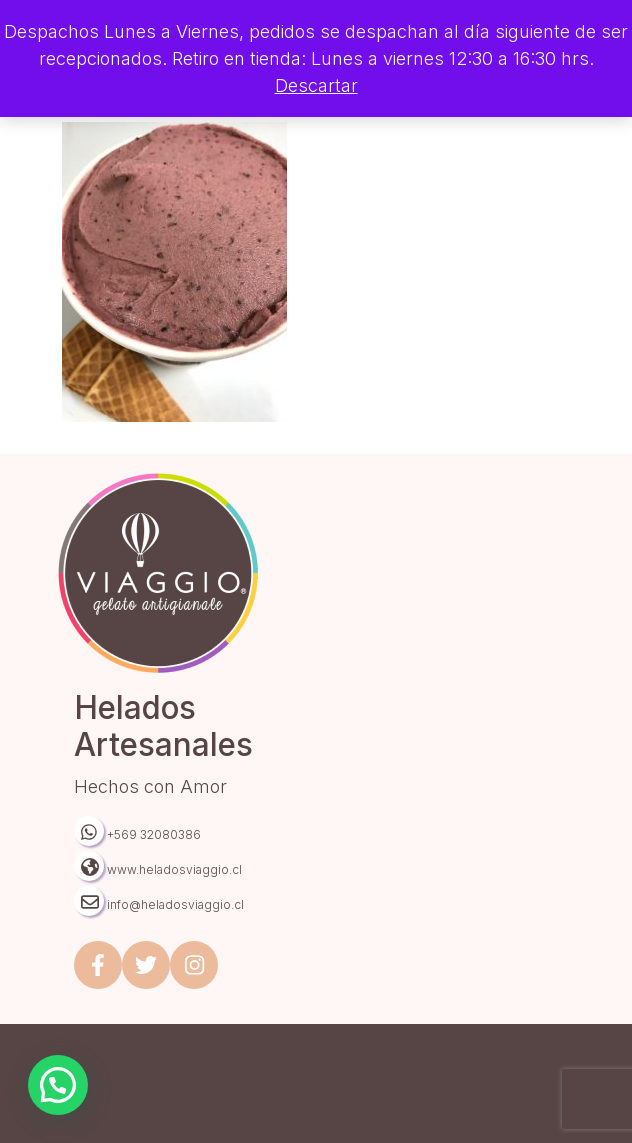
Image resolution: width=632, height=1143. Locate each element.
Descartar (316, 85)
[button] (58, 1085)
